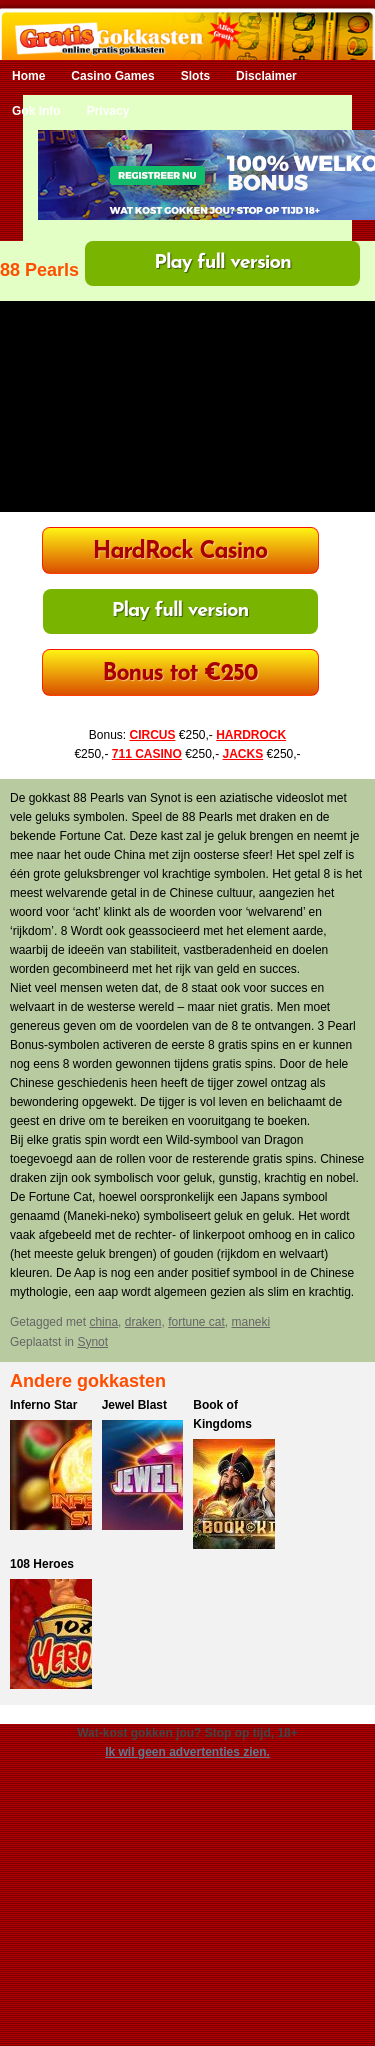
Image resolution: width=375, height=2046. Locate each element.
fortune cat (196, 1322)
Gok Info (36, 111)
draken (143, 1322)
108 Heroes (42, 1564)
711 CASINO (147, 754)
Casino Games (112, 76)
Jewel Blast (134, 1405)
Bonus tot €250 (180, 674)
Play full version (222, 263)
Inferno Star (43, 1405)
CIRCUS (152, 735)
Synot (92, 1342)
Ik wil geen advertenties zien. (187, 1752)
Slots (195, 76)
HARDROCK (251, 735)
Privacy (108, 111)
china (103, 1322)
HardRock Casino (180, 552)
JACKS (243, 754)
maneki (251, 1322)
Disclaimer (266, 76)
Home (28, 76)
